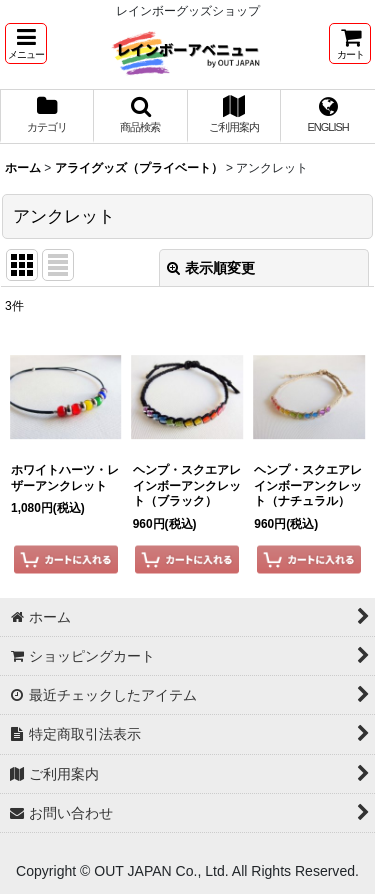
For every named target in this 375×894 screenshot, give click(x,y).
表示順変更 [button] (211, 268)
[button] (26, 43)
